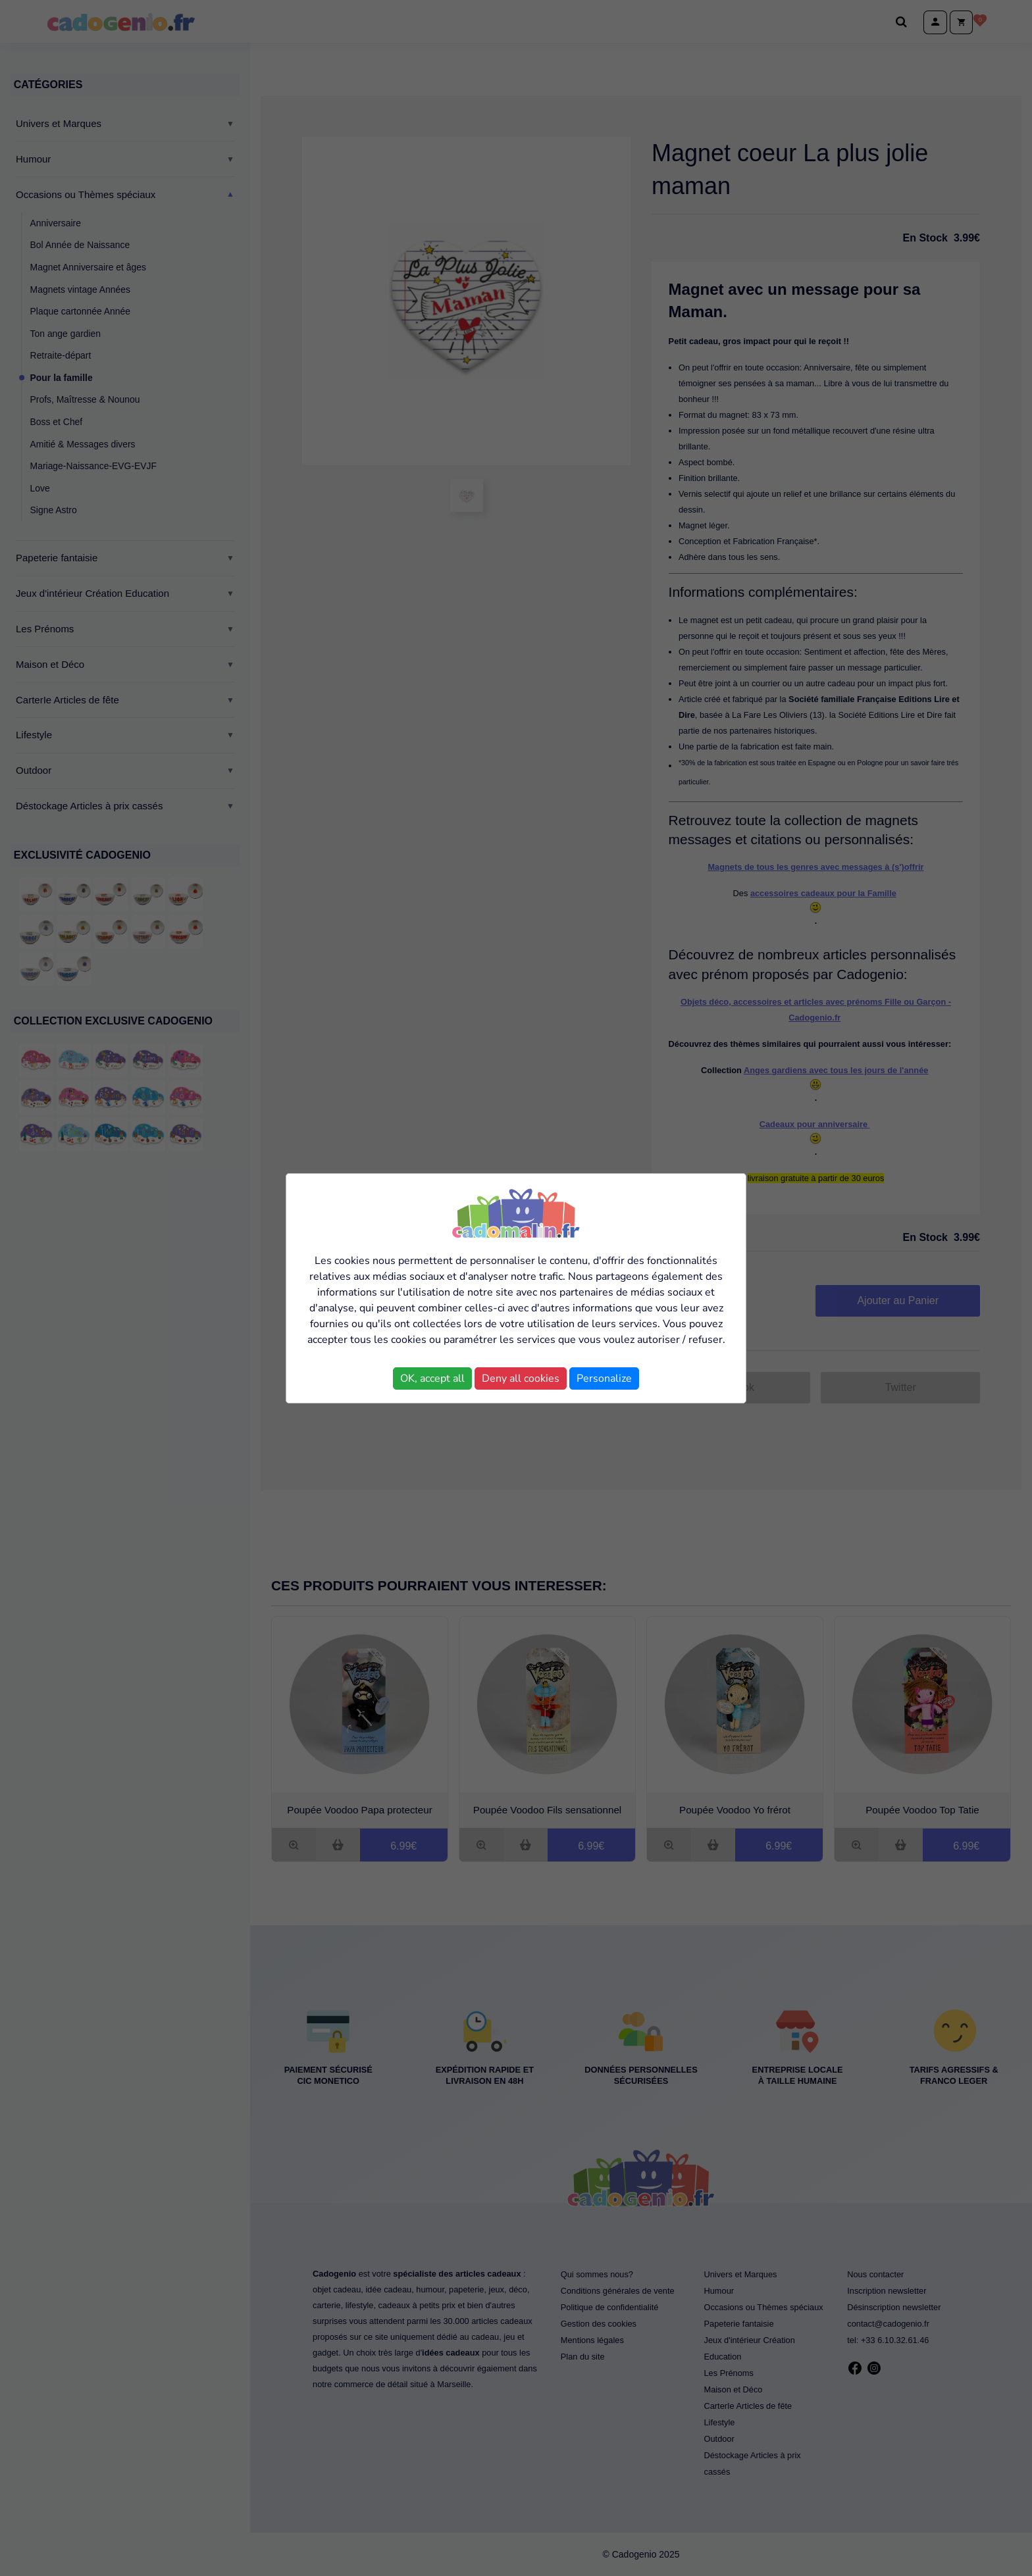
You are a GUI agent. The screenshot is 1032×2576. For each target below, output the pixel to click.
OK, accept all (432, 1378)
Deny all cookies (520, 1378)
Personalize (604, 1378)
